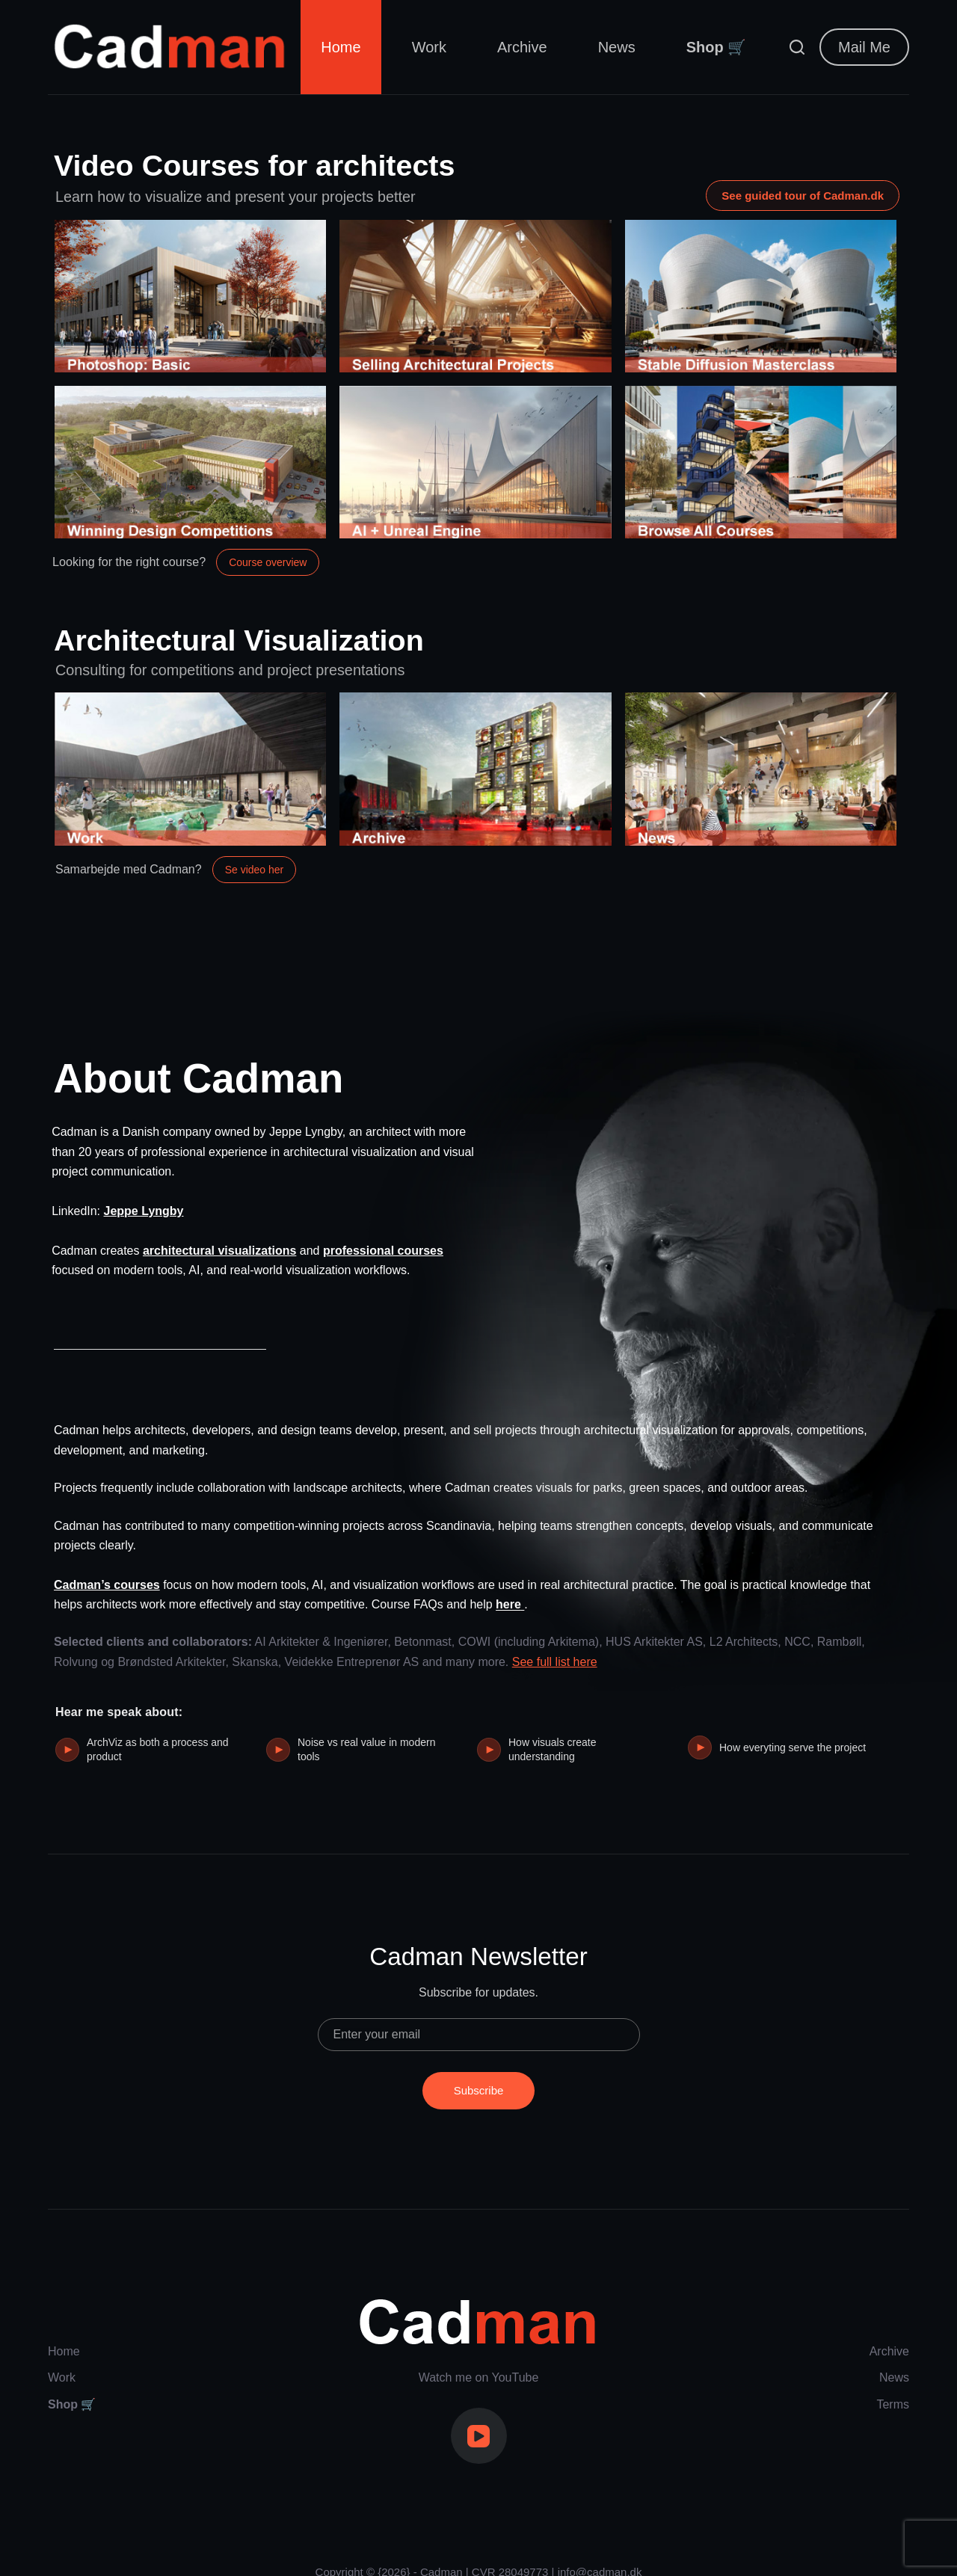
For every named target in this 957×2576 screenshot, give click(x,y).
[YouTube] (479, 2414)
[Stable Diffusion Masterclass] (760, 308)
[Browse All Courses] (760, 474)
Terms (892, 2382)
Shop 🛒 (716, 47)
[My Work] (190, 793)
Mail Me (864, 47)
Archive (522, 47)
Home (340, 47)
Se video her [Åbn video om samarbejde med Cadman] (254, 894)
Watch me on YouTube (479, 2355)
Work (429, 47)
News (617, 47)
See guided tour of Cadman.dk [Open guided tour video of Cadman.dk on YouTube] (802, 197)
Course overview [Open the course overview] (268, 574)
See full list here (554, 1648)
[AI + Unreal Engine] (475, 474)
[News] (760, 793)
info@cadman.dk (600, 2550)
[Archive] (475, 793)
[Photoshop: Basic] (190, 308)
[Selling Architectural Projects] (475, 308)
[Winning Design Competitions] (190, 474)
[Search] (797, 47)
